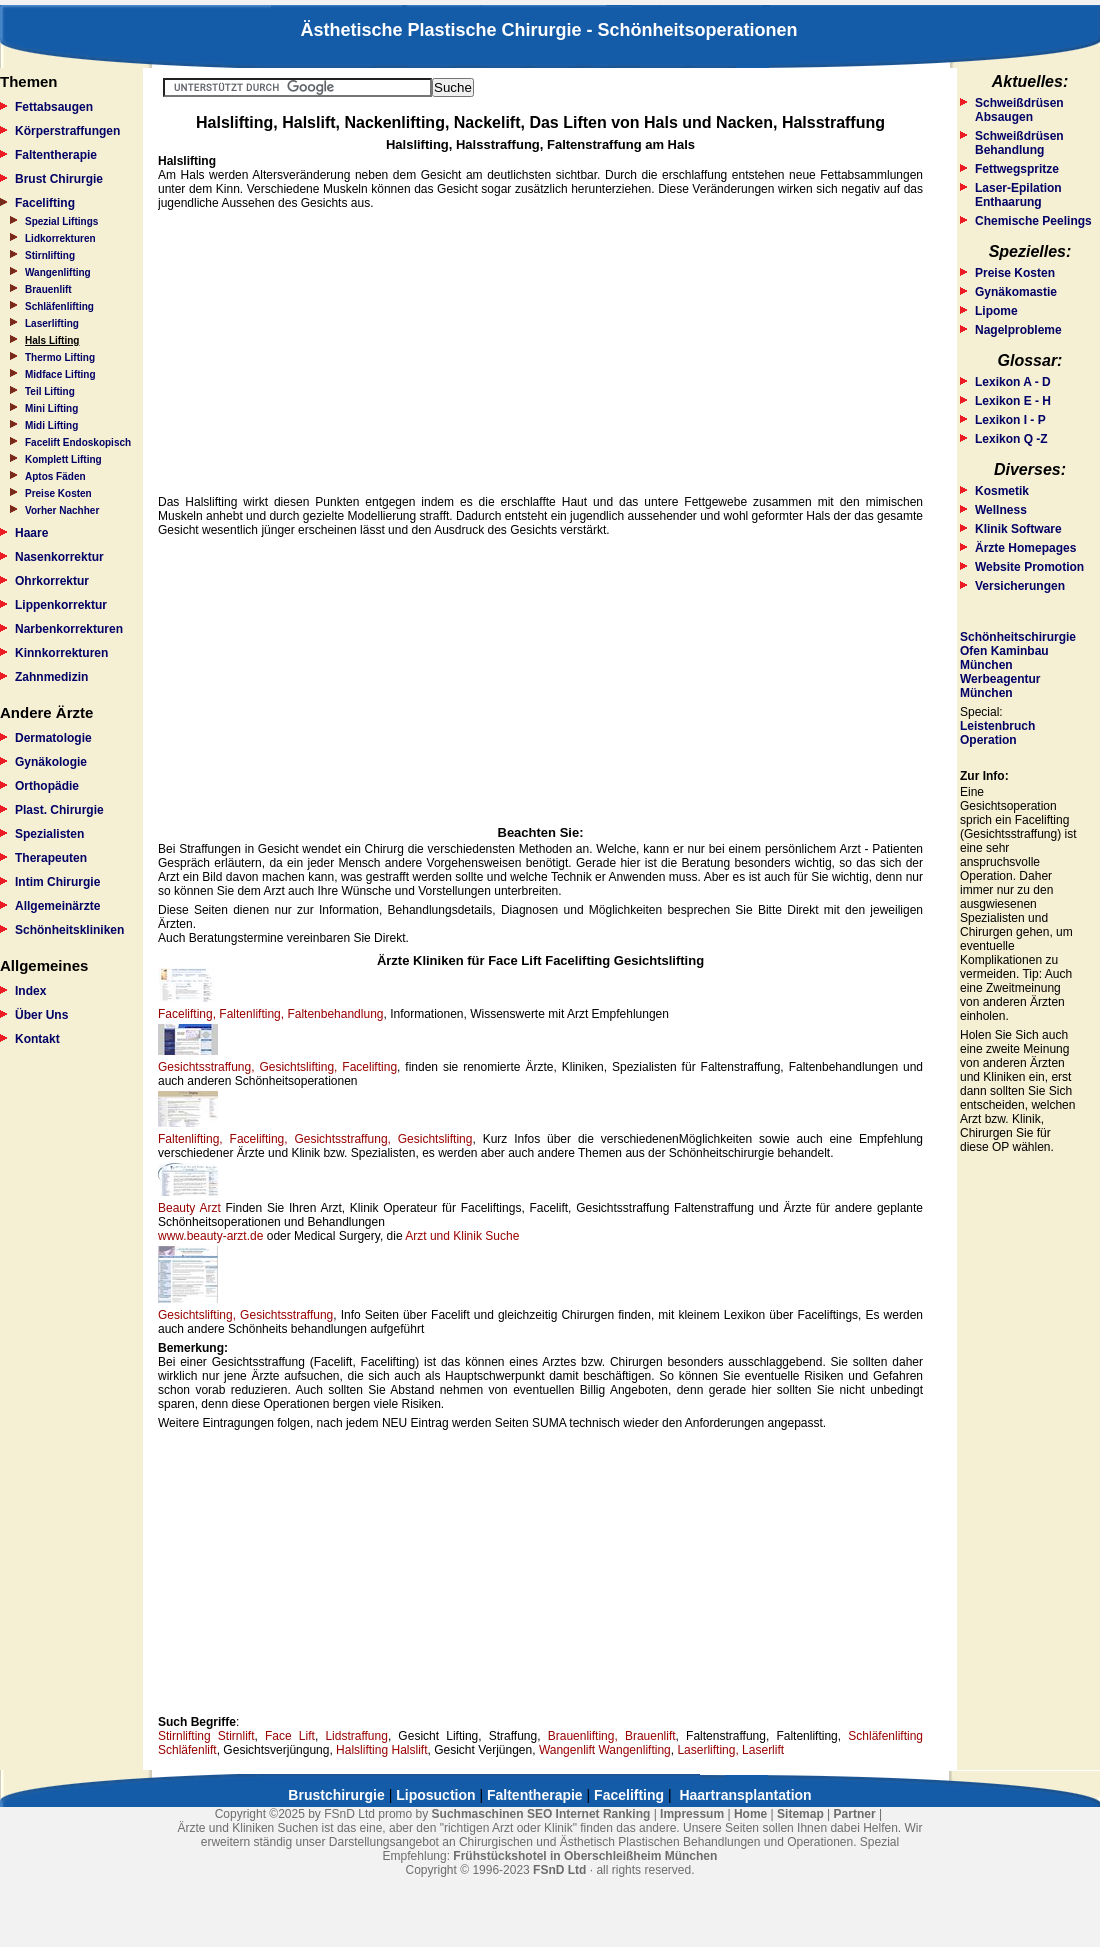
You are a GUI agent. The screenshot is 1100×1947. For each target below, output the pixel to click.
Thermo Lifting (60, 357)
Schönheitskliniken (69, 930)
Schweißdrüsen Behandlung (1019, 143)
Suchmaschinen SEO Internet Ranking (541, 1814)
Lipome (996, 311)
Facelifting (45, 203)
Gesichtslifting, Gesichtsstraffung (245, 1315)
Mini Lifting (51, 408)
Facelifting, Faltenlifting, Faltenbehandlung (270, 1014)
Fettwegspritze (1017, 169)
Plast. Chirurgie (59, 810)
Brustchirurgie (336, 1795)
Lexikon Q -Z (1011, 439)
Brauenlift (48, 289)
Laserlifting (52, 323)
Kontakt (37, 1039)
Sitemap (800, 1814)
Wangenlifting (58, 272)
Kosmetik (1002, 491)
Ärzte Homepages (1025, 548)
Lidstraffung (356, 1736)
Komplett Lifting (63, 459)
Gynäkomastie (1016, 292)
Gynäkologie (51, 762)
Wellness (1001, 510)
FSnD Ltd (559, 1870)
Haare (31, 533)
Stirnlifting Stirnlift (206, 1736)
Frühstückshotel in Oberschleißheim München (585, 1856)
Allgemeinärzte (57, 906)
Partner (855, 1814)
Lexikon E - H (1013, 401)
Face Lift (290, 1736)
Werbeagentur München (1000, 686)
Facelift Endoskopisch (78, 442)
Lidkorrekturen (60, 238)
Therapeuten (51, 858)
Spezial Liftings (61, 221)
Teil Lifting (50, 391)
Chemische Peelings (1033, 221)
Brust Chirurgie (59, 179)
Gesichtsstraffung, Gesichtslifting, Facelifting (277, 1067)
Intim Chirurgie (57, 882)
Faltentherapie (56, 155)
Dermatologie (53, 738)
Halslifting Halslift (381, 1750)
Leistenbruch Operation (997, 733)
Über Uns (41, 1015)
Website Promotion (1029, 567)
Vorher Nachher (62, 510)
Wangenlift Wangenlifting (605, 1750)
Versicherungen (1020, 586)
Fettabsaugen (54, 107)
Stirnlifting (50, 255)
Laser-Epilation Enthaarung (1018, 195)
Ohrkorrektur (52, 581)
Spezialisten (49, 834)
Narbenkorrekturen (69, 629)
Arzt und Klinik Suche (462, 1236)
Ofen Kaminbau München (1004, 658)
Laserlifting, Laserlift (730, 1750)
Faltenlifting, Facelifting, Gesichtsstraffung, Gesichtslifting (315, 1139)
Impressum (692, 1814)
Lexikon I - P (1010, 420)
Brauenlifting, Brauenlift (612, 1736)
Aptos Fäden (55, 476)
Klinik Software (1018, 529)
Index (30, 991)
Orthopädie (47, 786)
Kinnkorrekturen (61, 653)
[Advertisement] (540, 353)
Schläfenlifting (59, 306)
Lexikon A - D (1013, 382)
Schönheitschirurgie (1018, 637)
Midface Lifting (60, 374)
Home (750, 1814)
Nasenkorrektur (59, 557)
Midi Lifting (51, 425)
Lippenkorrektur (61, 605)
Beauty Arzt (189, 1208)
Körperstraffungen (67, 131)
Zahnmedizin (51, 677)
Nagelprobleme (1018, 330)
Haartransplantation (745, 1795)
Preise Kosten (58, 493)
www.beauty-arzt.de (210, 1236)
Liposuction (435, 1795)
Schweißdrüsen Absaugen (1019, 110)
